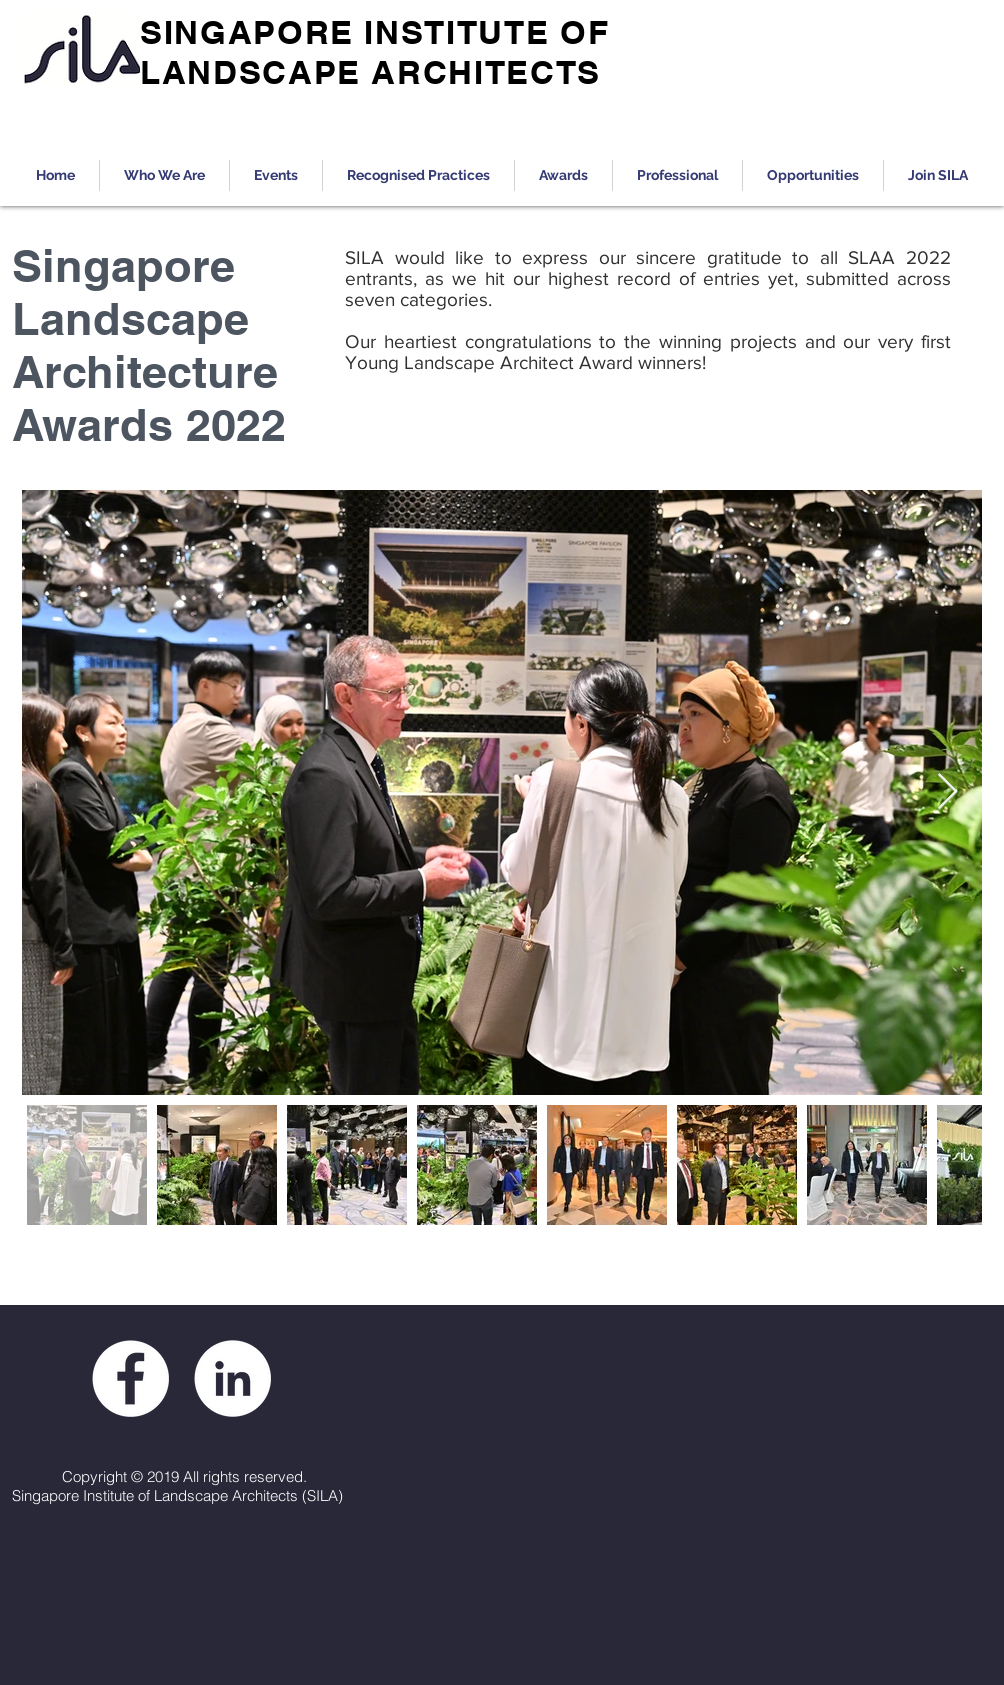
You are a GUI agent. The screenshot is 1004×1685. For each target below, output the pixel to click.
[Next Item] (947, 792)
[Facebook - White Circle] (130, 1378)
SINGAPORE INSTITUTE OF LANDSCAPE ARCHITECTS (374, 52)
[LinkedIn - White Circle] (232, 1378)
